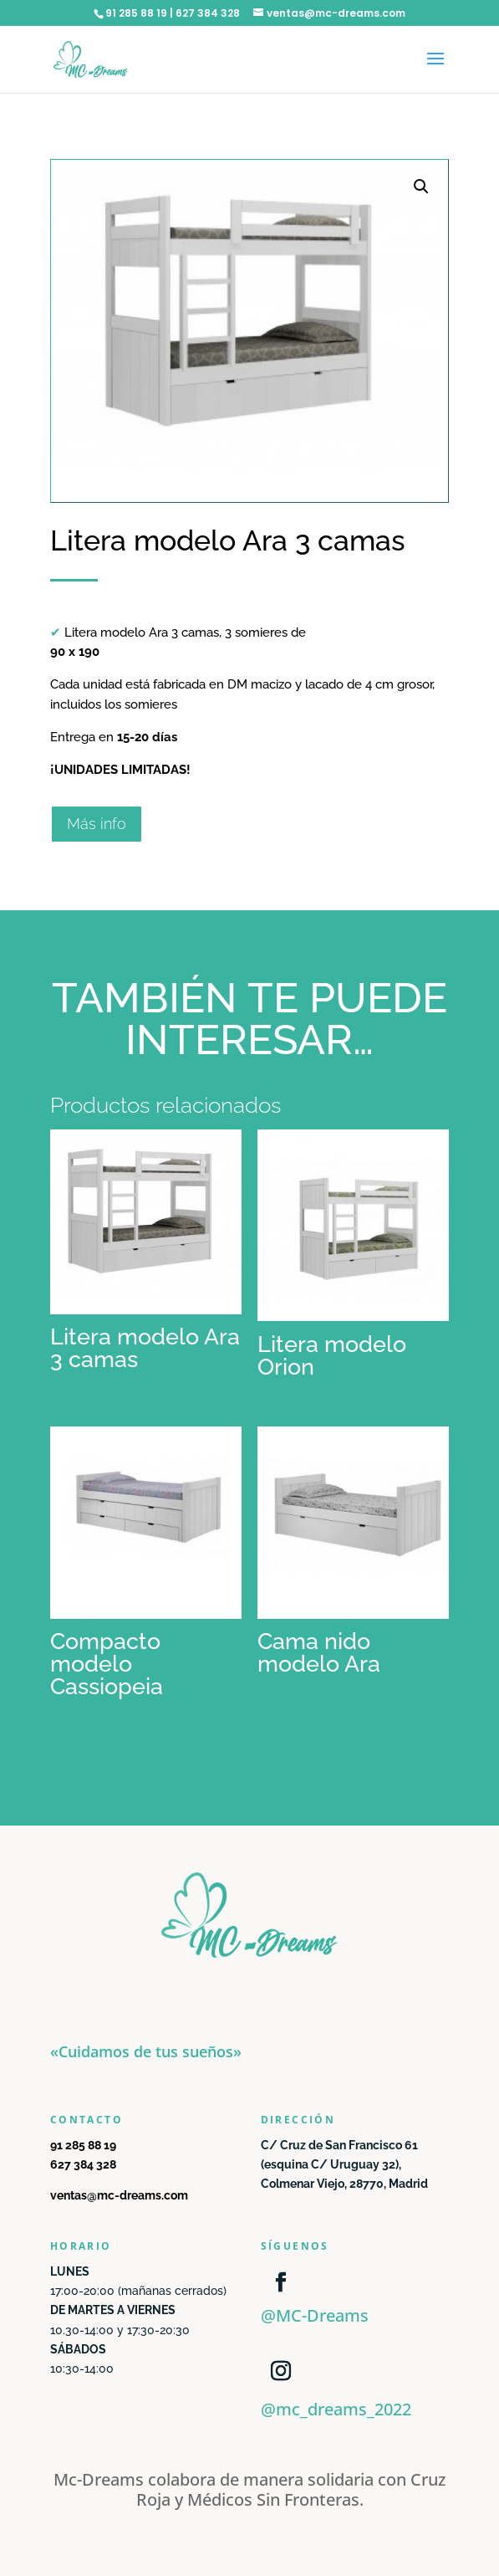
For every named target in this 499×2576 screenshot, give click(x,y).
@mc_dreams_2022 (336, 2409)
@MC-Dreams (315, 2315)
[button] (421, 187)
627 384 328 (83, 2164)
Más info (96, 823)
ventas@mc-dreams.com (119, 2195)
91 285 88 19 (83, 2145)
